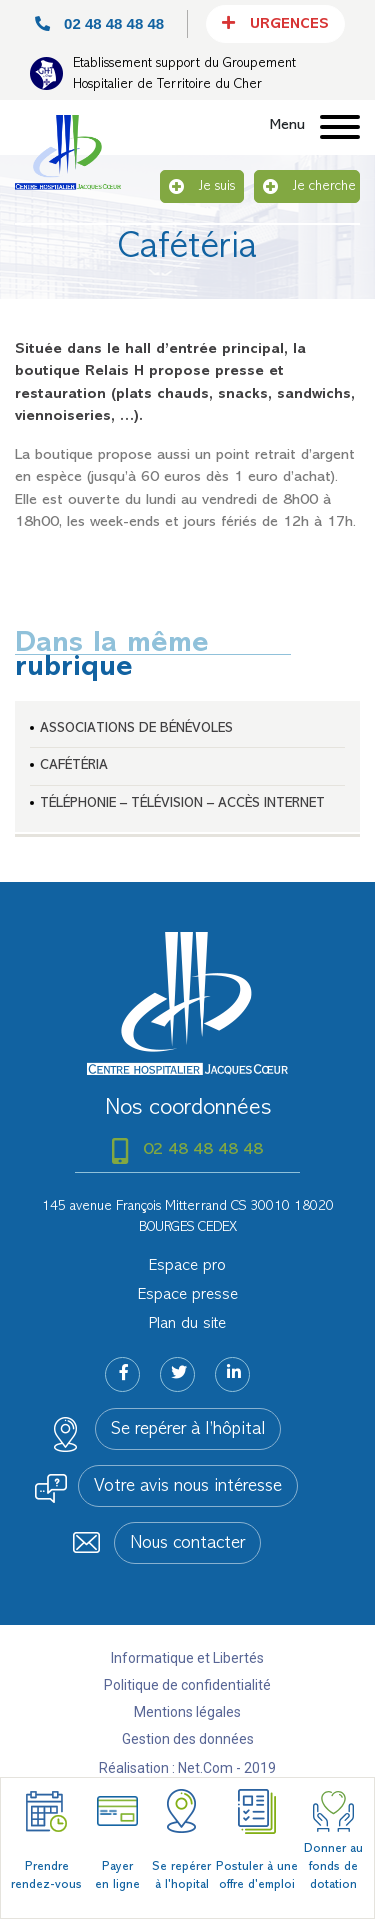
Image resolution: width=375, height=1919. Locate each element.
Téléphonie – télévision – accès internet (182, 803)
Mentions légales (187, 1712)
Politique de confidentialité (187, 1685)
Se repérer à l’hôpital (188, 1430)
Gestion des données (188, 1739)
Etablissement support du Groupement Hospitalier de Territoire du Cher (184, 74)
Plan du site (187, 1324)
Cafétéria (74, 765)
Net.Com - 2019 (227, 1768)
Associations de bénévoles (136, 728)
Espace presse (188, 1295)
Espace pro (187, 1266)
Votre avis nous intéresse (188, 1487)
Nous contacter (187, 1544)
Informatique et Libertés (187, 1658)
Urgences (275, 23)
